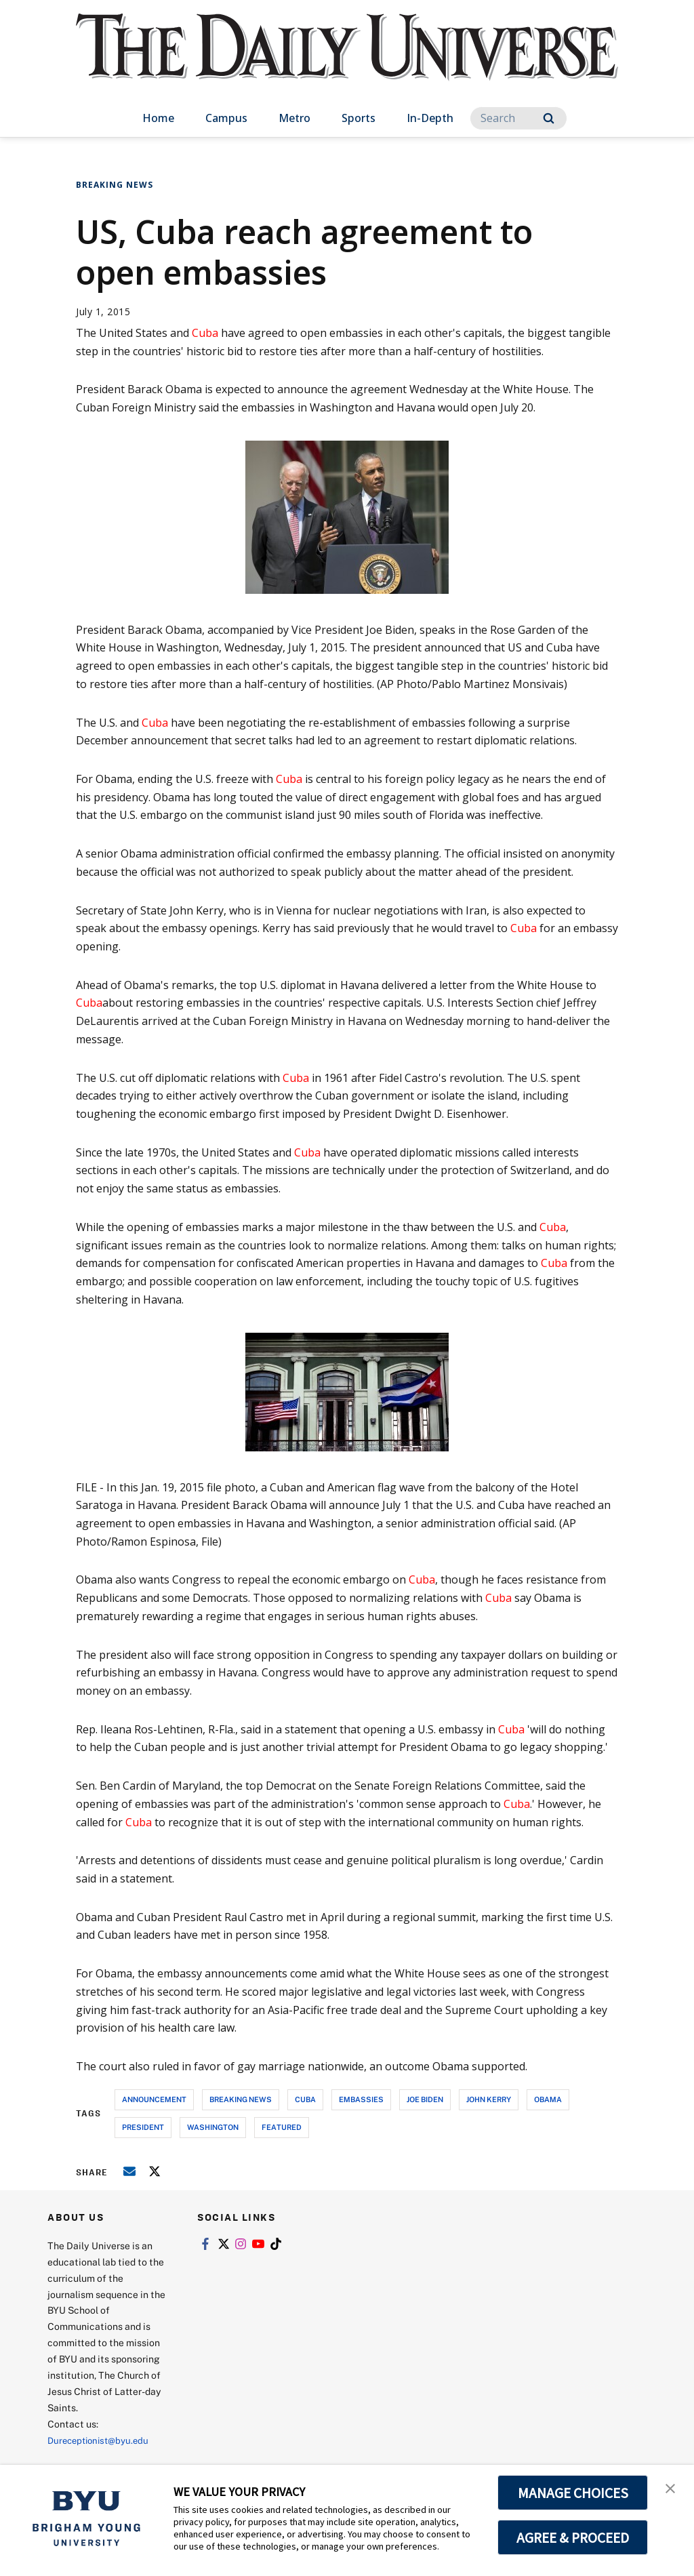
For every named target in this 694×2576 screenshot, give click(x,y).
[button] (671, 2489)
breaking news (240, 2099)
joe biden (425, 2099)
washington (213, 2126)
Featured (282, 2126)
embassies (361, 2099)
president (143, 2126)
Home (158, 117)
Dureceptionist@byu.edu (102, 2440)
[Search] (518, 118)
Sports (358, 117)
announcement (154, 2099)
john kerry (488, 2099)
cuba (305, 2099)
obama (548, 2099)
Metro (294, 117)
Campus (226, 117)
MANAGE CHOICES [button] (573, 2492)
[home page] (347, 61)
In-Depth (430, 117)
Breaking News (114, 184)
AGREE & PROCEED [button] (573, 2537)
